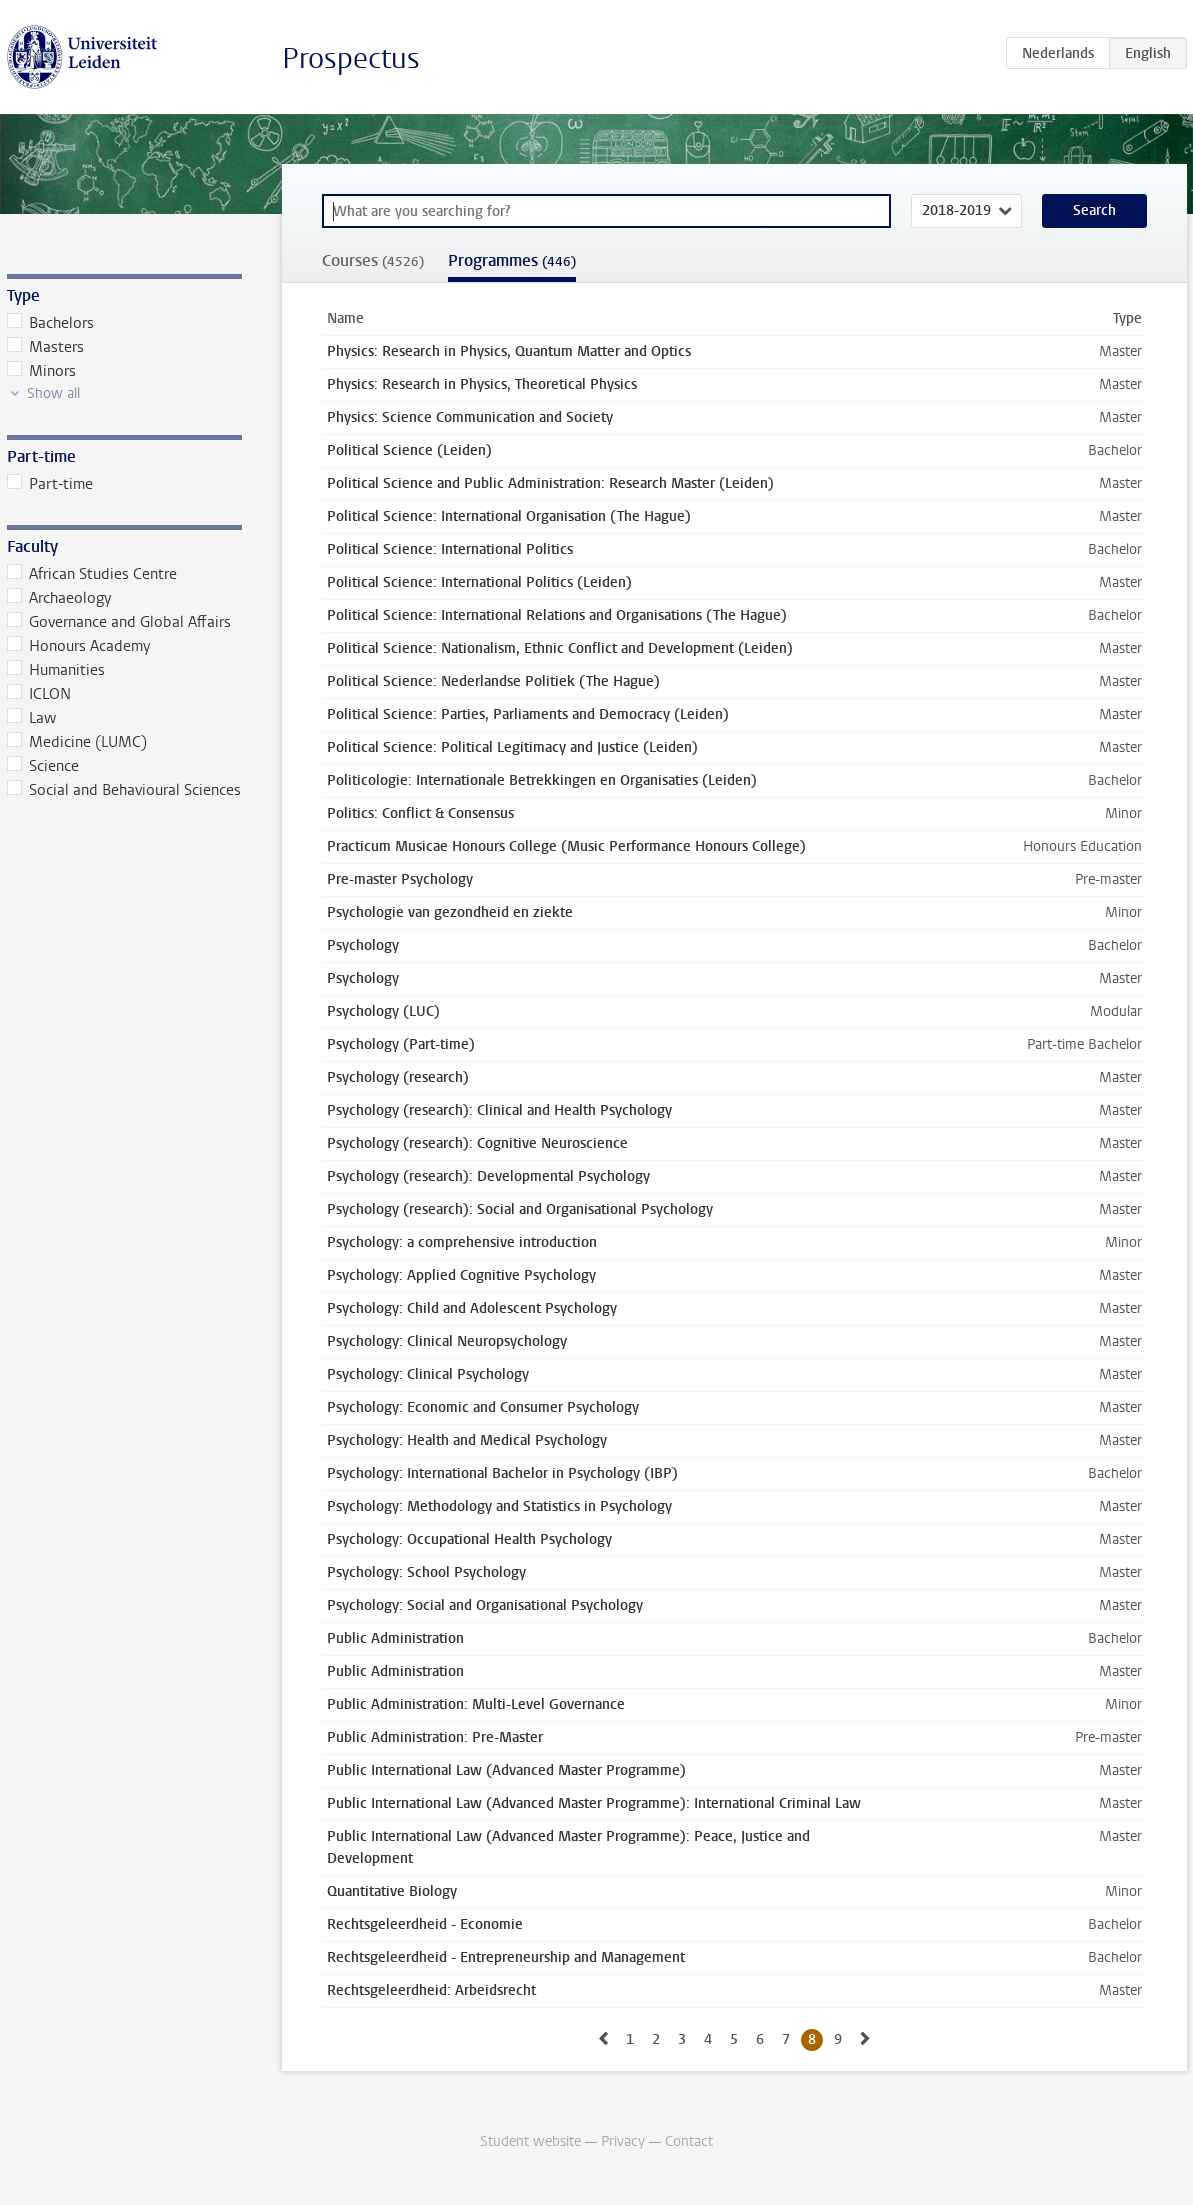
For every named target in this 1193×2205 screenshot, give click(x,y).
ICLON (39, 694)
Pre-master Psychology (400, 879)
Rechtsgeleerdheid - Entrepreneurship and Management (506, 1957)
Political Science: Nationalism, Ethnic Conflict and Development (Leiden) (560, 648)
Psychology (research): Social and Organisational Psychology (520, 1209)
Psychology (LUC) (383, 1011)
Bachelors (51, 323)
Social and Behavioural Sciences (124, 790)
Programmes (512, 260)
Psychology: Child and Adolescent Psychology (472, 1308)
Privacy (623, 2141)
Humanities (56, 670)
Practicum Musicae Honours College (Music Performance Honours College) (566, 846)
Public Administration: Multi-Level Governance (476, 1704)
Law (32, 718)
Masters (46, 347)
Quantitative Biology (392, 1891)
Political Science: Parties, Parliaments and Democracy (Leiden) (528, 714)
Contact (689, 2141)
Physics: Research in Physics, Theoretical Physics (482, 384)
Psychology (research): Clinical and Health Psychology (499, 1110)
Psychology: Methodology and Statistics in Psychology (499, 1506)
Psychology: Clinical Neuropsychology (447, 1341)
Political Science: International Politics (450, 549)
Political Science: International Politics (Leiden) (479, 582)
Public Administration (395, 1638)
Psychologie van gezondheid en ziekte (450, 912)
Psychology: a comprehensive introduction (462, 1242)
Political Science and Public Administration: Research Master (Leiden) (550, 483)
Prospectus (351, 58)
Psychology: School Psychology (426, 1572)
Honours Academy (79, 646)
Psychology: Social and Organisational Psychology (485, 1605)
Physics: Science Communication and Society (470, 417)
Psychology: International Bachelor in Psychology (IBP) (502, 1473)
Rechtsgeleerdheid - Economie (425, 1924)
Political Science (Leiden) (409, 450)
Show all (53, 393)
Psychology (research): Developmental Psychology (488, 1176)
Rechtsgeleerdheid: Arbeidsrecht (431, 1990)
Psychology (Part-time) (401, 1044)
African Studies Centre (92, 574)
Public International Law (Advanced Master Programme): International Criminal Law (594, 1803)
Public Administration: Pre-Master (435, 1737)
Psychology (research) (398, 1077)
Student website (530, 2141)
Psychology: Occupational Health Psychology (469, 1539)
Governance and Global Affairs (119, 622)
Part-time (50, 484)
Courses (373, 260)
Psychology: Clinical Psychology (428, 1374)
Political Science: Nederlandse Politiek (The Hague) (493, 681)
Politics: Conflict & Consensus (420, 813)
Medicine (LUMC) (77, 742)
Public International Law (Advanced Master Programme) (506, 1770)
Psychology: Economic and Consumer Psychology (483, 1407)
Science (43, 766)
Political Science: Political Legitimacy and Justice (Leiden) (512, 747)
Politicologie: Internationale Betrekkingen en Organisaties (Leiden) (542, 780)
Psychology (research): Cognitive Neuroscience (477, 1143)
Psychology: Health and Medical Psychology (467, 1440)
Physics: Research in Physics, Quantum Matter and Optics (509, 351)
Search (1094, 210)
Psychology (363, 945)
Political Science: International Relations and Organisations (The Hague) (557, 615)
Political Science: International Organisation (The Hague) (509, 516)
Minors (42, 371)
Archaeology (59, 598)
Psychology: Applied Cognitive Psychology (461, 1275)
